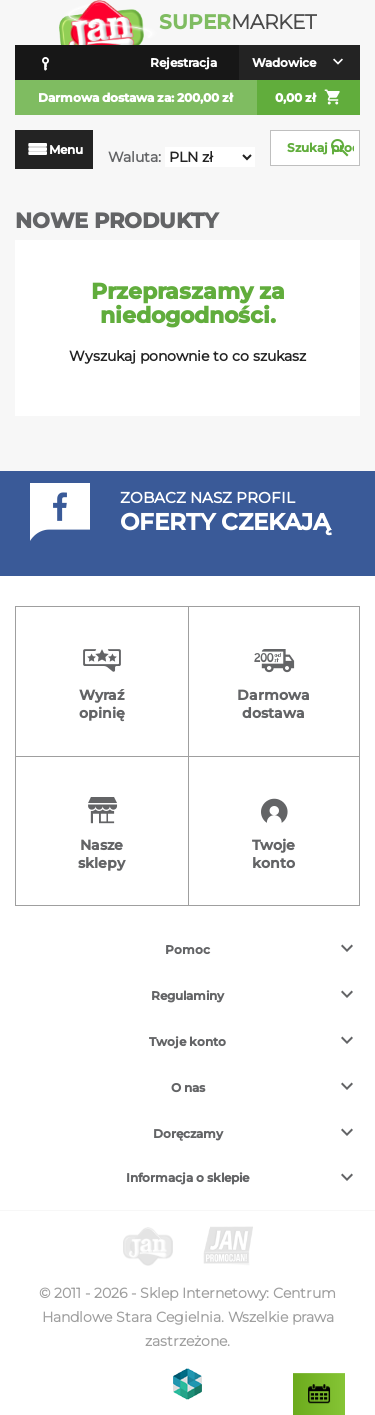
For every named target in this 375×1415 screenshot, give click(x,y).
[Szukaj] (315, 148)
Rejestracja (183, 62)
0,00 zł (308, 98)
